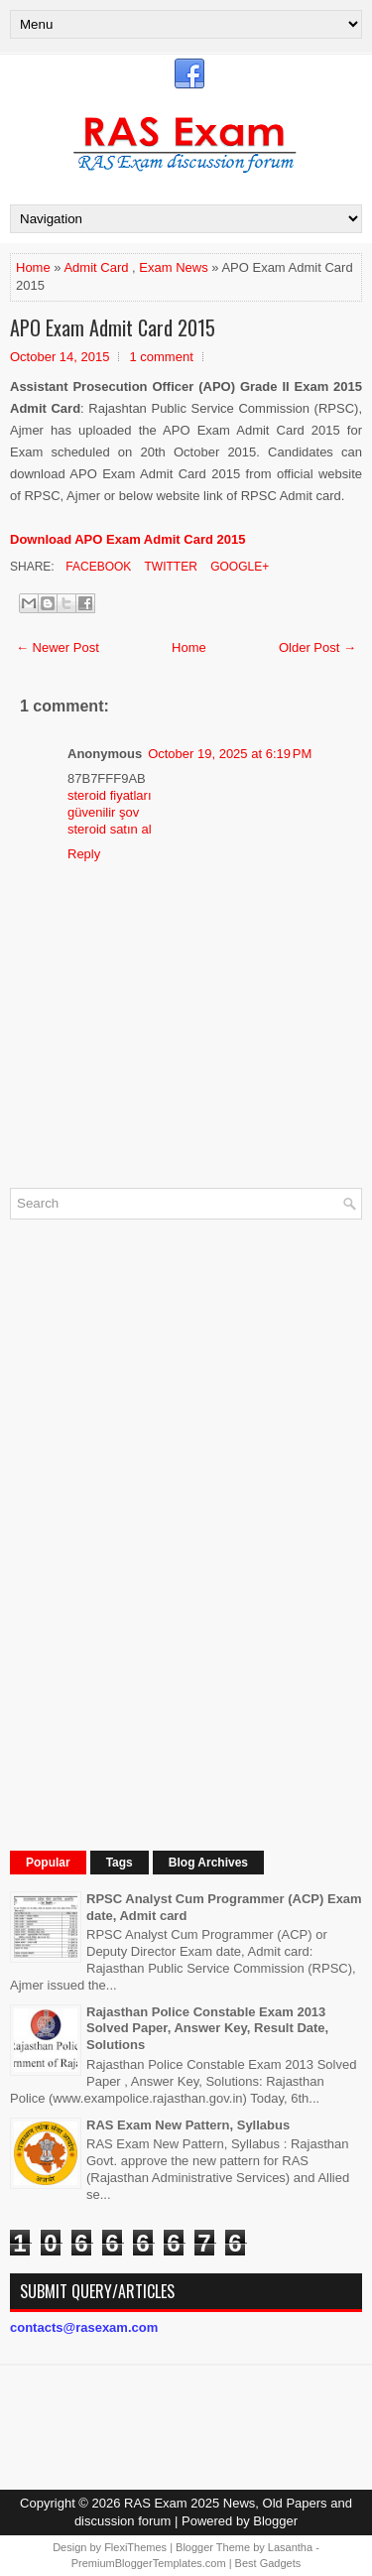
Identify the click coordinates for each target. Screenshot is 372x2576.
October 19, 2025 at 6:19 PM (229, 753)
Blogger (275, 2520)
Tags (119, 1862)
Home (33, 267)
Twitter (168, 567)
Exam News (173, 267)
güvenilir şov (103, 812)
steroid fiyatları (109, 795)
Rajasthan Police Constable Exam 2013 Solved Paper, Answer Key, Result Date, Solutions (207, 2028)
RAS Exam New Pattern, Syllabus (188, 2125)
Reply (83, 853)
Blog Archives (208, 1862)
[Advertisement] (159, 1532)
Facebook (96, 567)
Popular (48, 1862)
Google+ (238, 567)
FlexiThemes (135, 2547)
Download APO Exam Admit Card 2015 (127, 539)
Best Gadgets (268, 2563)
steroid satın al (109, 829)
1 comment (160, 356)
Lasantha (290, 2547)
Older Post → (317, 647)
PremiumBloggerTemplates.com (148, 2563)
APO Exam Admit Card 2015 (112, 327)
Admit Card (95, 267)
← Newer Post (57, 647)
